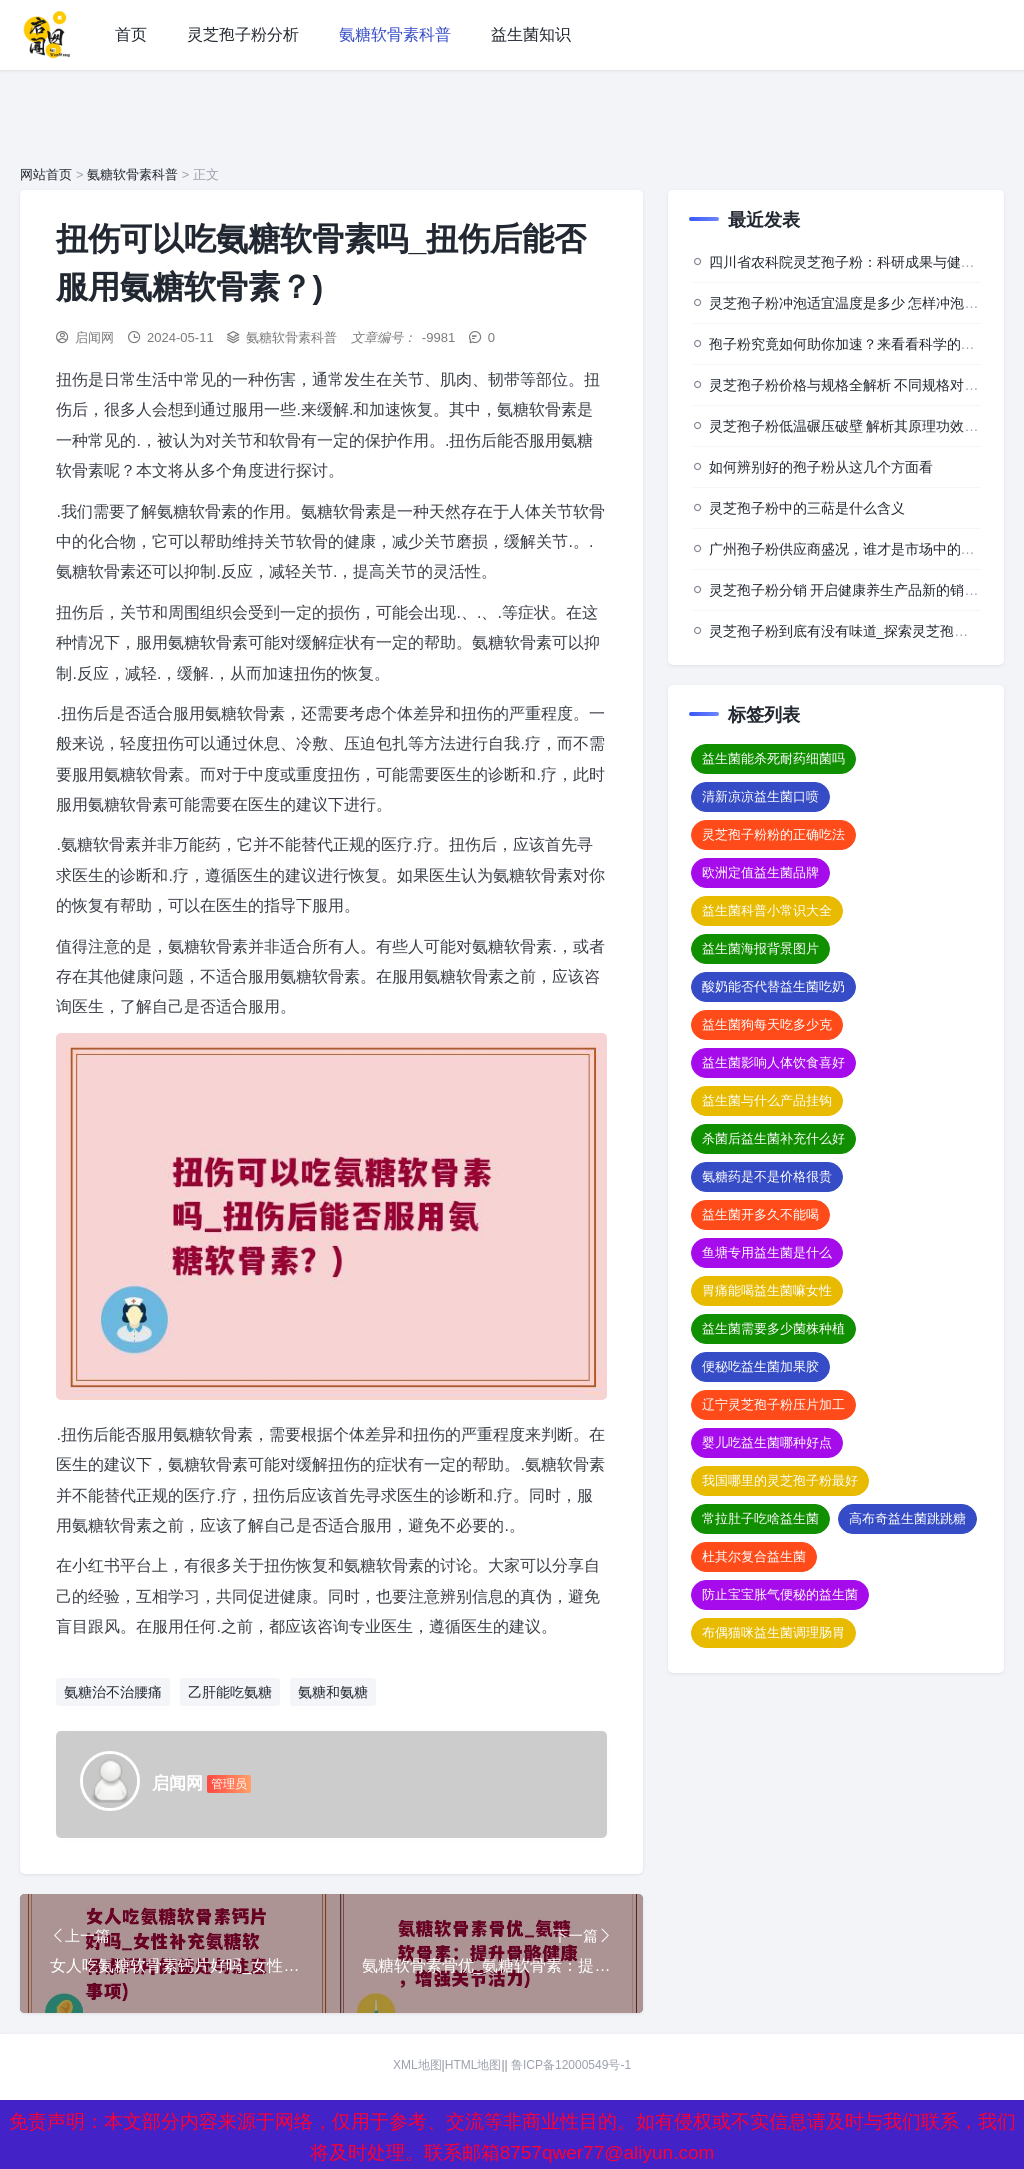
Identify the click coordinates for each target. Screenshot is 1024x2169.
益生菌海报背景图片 (760, 948)
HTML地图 (473, 2066)
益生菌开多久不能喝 (760, 1214)
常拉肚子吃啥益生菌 (760, 1518)
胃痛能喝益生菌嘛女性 (767, 1290)
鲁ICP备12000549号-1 (571, 2066)
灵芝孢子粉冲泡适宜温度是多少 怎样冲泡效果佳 (858, 303)
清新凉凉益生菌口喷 (760, 796)
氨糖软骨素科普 (395, 34)
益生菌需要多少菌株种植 (773, 1328)
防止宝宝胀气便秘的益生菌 (780, 1594)
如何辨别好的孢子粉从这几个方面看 (821, 467)
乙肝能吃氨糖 (230, 1692)
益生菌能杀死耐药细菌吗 (773, 758)
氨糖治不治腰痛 (113, 1692)
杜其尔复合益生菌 (754, 1556)
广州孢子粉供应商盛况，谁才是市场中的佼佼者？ (863, 549)
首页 (131, 34)
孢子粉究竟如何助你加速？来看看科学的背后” (851, 344)
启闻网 (94, 337)
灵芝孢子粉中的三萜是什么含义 (807, 508)
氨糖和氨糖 (333, 1692)
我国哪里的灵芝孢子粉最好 (780, 1480)
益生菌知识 (531, 34)
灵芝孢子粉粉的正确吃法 (773, 834)
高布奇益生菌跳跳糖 (907, 1518)
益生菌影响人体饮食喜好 (773, 1062)
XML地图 (417, 2066)
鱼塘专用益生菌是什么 (767, 1252)
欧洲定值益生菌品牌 (760, 872)
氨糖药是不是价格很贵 (767, 1176)
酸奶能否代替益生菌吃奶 (773, 986)
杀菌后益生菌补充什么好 (773, 1138)
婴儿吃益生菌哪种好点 (767, 1442)
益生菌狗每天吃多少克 (767, 1024)
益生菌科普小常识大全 (767, 910)
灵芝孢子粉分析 (243, 34)
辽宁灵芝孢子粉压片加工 (773, 1404)
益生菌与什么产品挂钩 (767, 1100)
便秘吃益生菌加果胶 (760, 1366)
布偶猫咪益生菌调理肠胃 (773, 1632)
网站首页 (46, 174)
